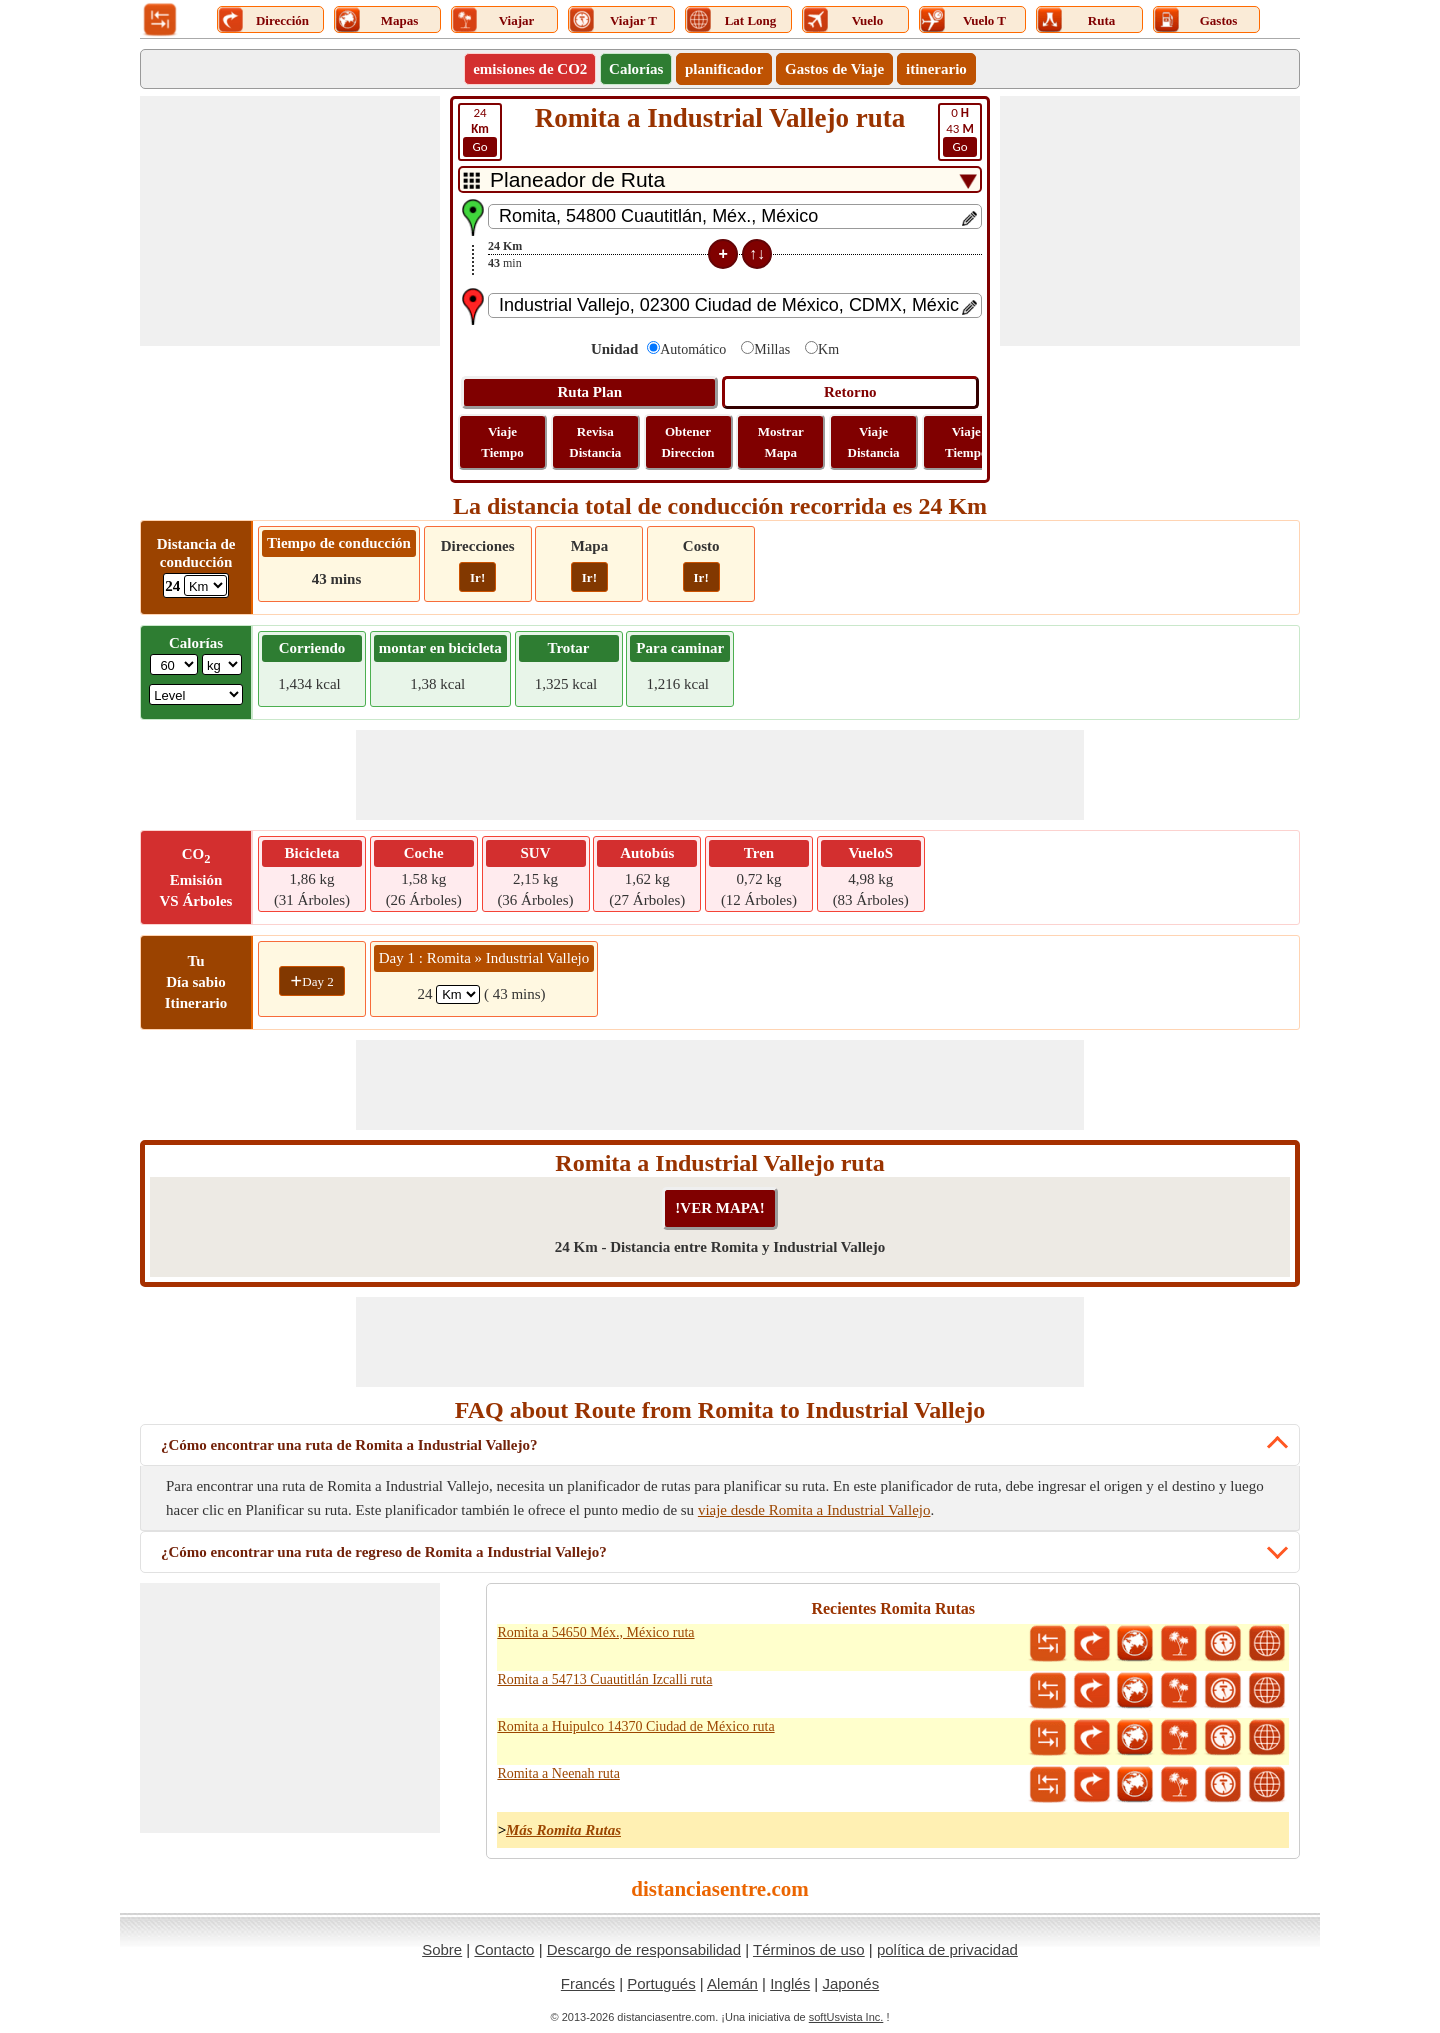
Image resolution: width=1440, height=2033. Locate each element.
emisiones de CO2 (530, 69)
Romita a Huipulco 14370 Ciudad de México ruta (635, 1726)
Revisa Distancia (595, 442)
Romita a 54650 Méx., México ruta (595, 1632)
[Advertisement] (290, 221)
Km (828, 349)
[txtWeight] (174, 664)
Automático (693, 349)
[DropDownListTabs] (720, 179)
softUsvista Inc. (846, 2017)
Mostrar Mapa (781, 442)
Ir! (477, 577)
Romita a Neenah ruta (558, 1773)
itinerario (936, 69)
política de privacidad (947, 1949)
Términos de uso (809, 1949)
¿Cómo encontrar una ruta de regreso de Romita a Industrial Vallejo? (384, 1552)
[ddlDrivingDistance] (205, 585)
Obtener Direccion (687, 442)
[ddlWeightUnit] (222, 664)
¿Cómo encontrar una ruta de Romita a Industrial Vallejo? (349, 1445)
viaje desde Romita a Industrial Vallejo (814, 1510)
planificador (724, 69)
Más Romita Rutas (563, 1830)
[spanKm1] (458, 994)
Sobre (442, 1949)
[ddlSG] (196, 694)
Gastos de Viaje (834, 69)
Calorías (636, 69)
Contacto (504, 1949)
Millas (772, 349)
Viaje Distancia (874, 442)
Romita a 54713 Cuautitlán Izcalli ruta (604, 1679)
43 (960, 131)
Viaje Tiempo (502, 442)
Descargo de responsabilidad (644, 1949)
